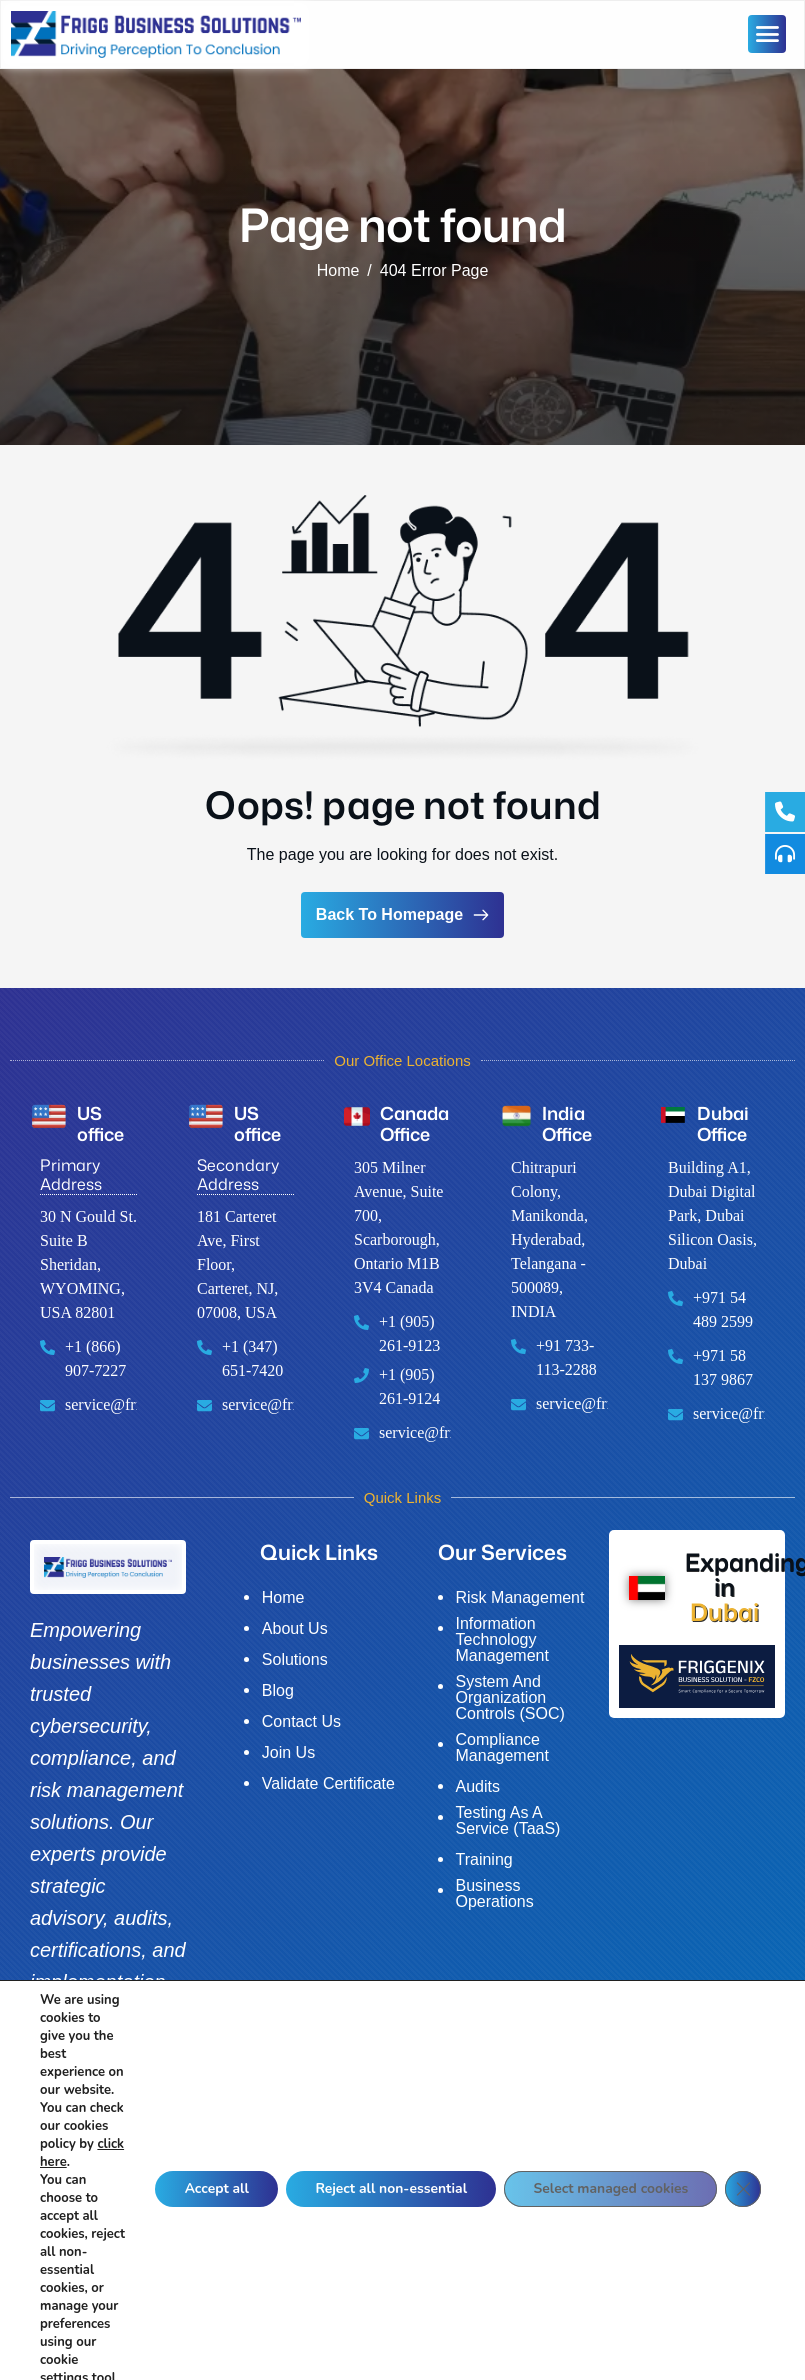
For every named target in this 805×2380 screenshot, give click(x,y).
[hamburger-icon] (767, 34)
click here (68, 2198)
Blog (278, 1691)
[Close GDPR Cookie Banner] (743, 2234)
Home (283, 1598)
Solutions (295, 1660)
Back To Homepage (402, 914)
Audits (478, 1787)
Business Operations (495, 1894)
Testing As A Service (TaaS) (508, 1821)
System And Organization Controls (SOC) (510, 1698)
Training (484, 1860)
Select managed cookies (609, 2233)
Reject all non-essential (385, 2233)
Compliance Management (502, 1748)
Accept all (208, 2233)
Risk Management (520, 1598)
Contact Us (301, 1722)
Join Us (288, 1753)
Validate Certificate (328, 1784)
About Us (295, 1629)
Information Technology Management (502, 1640)
